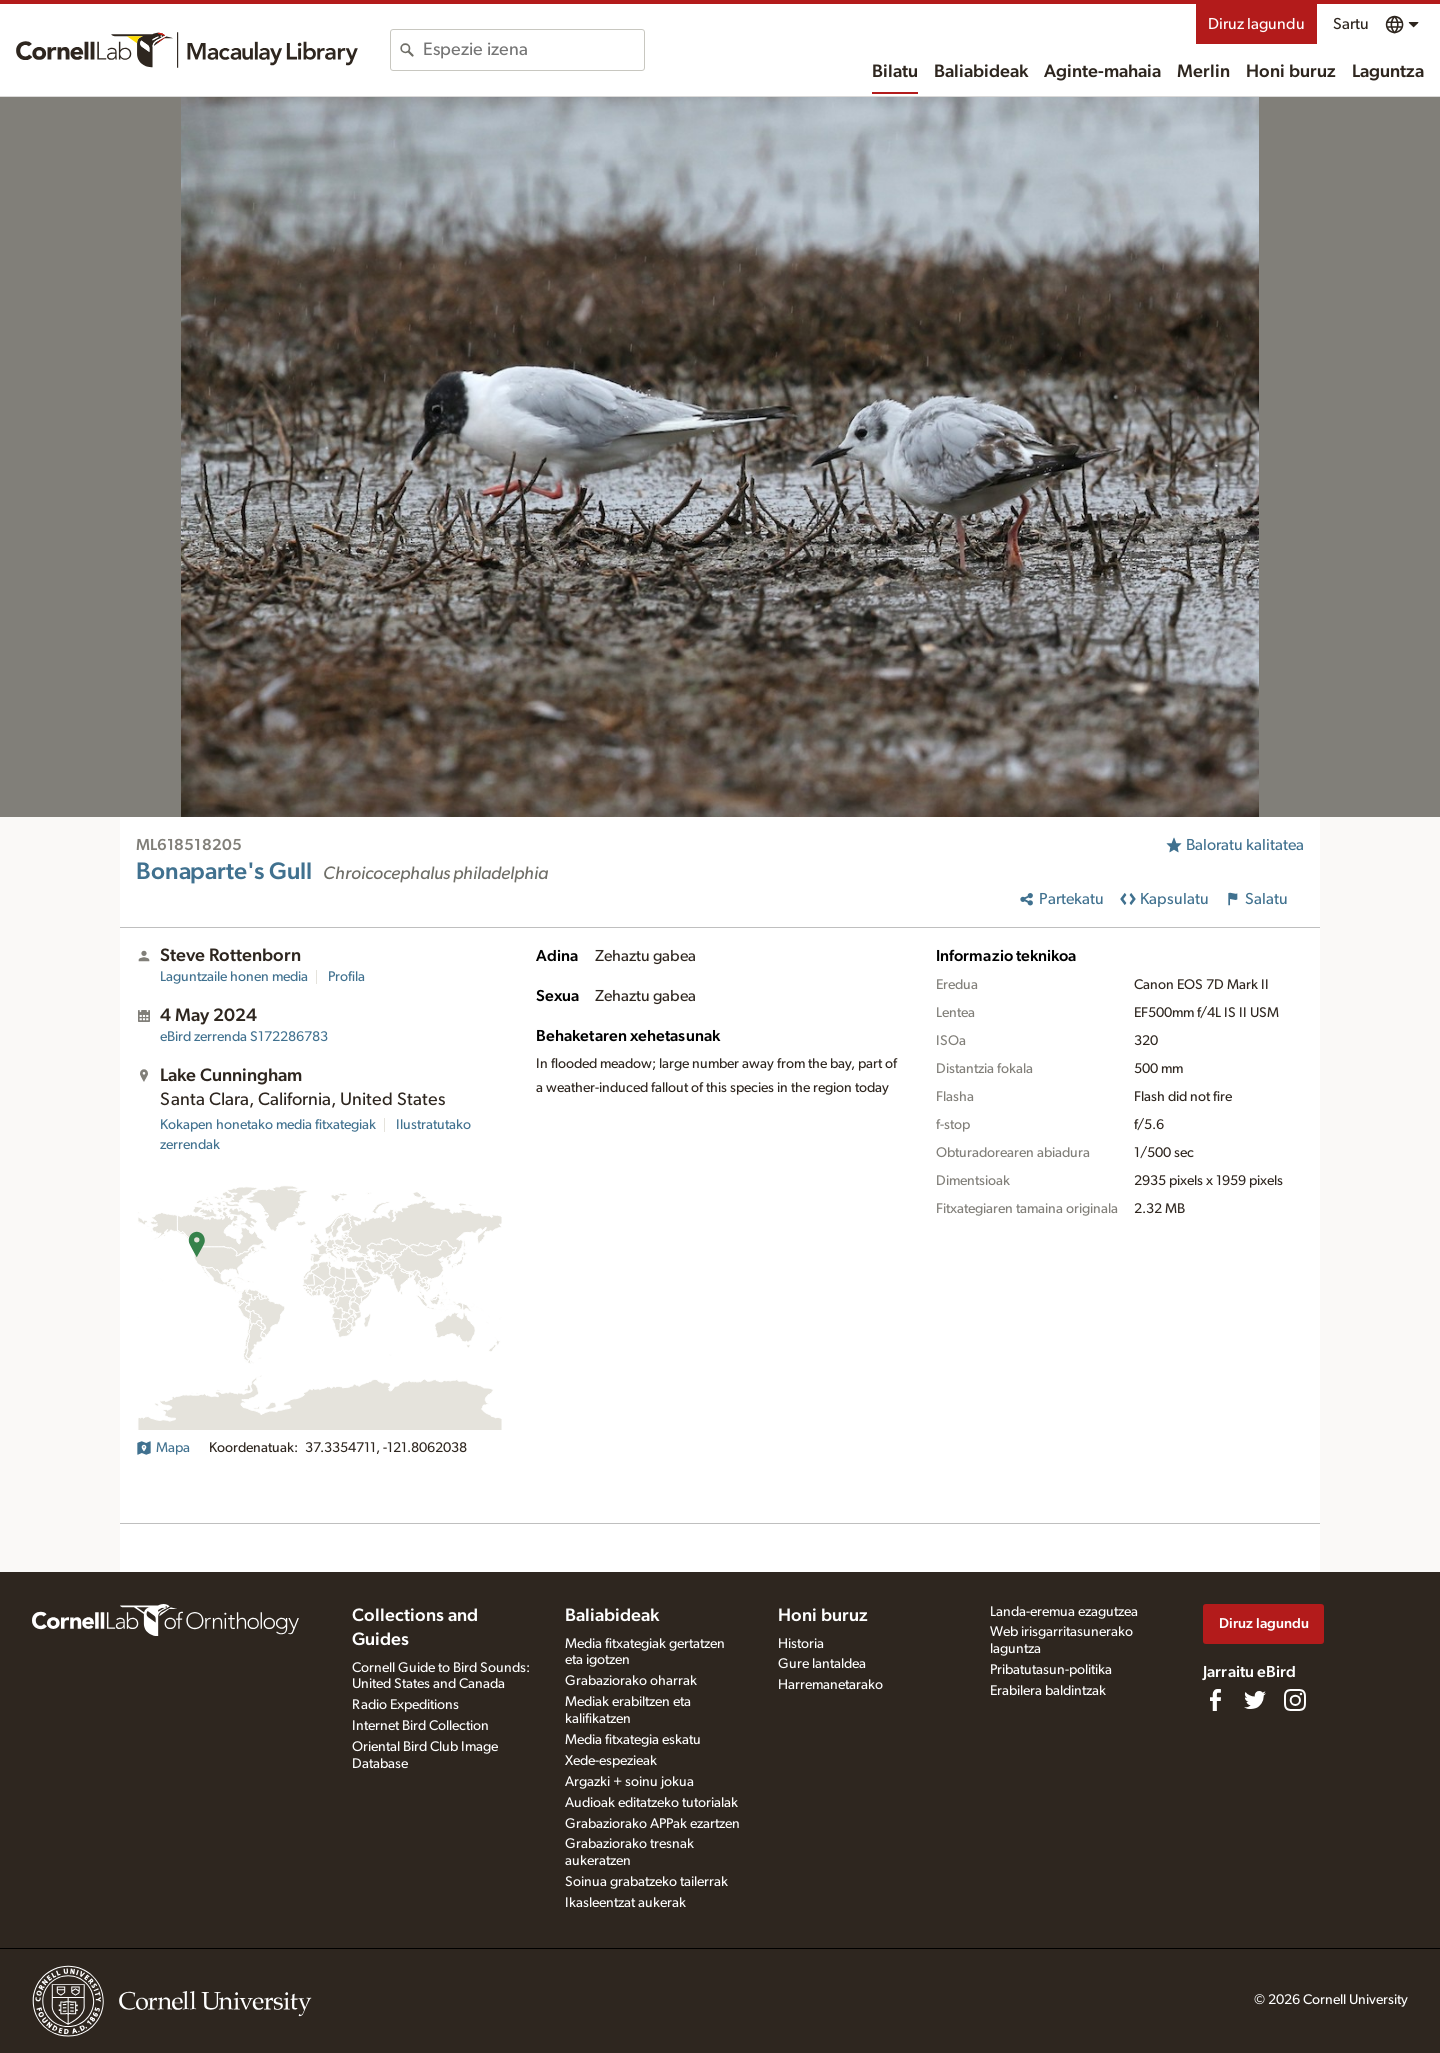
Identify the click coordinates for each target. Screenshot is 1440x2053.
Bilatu (895, 72)
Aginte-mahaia (1102, 72)
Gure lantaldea (822, 1664)
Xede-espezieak (611, 1761)
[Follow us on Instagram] (1295, 1700)
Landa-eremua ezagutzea (1064, 1612)
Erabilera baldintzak (1048, 1691)
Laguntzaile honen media (234, 977)
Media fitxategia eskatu (633, 1740)
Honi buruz (1291, 72)
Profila (346, 977)
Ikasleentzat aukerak (625, 1903)
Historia (801, 1644)
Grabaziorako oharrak (631, 1681)
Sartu (1351, 24)
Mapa (163, 1448)
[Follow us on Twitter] (1255, 1700)
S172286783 (244, 1037)
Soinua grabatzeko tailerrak (646, 1882)
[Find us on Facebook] (1215, 1700)
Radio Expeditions (405, 1705)
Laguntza (1388, 72)
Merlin (1203, 72)
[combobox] (533, 50)
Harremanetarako (830, 1685)
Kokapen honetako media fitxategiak (268, 1125)
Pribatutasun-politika (1051, 1670)
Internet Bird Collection (420, 1726)
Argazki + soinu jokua (629, 1782)
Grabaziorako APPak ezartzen (652, 1824)
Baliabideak (981, 72)
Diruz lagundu (1256, 24)
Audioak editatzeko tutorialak (651, 1803)
